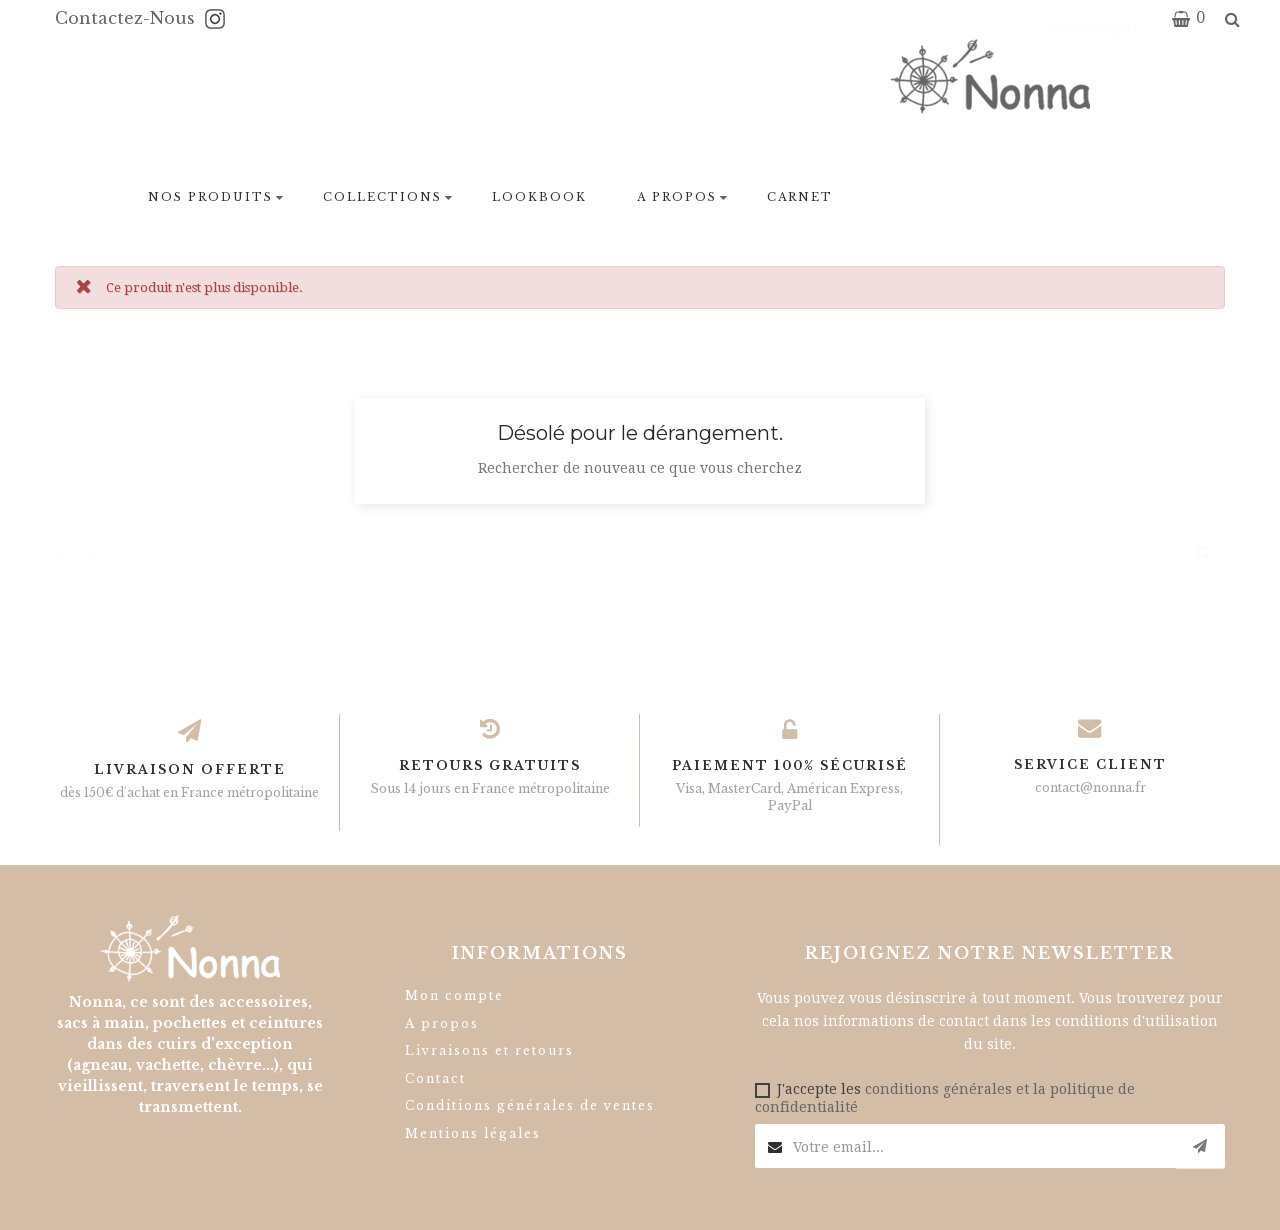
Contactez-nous (127, 18)
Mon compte (454, 995)
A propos (442, 1023)
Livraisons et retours (489, 1050)
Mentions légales (473, 1133)
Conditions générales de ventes (530, 1105)
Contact (435, 1078)
